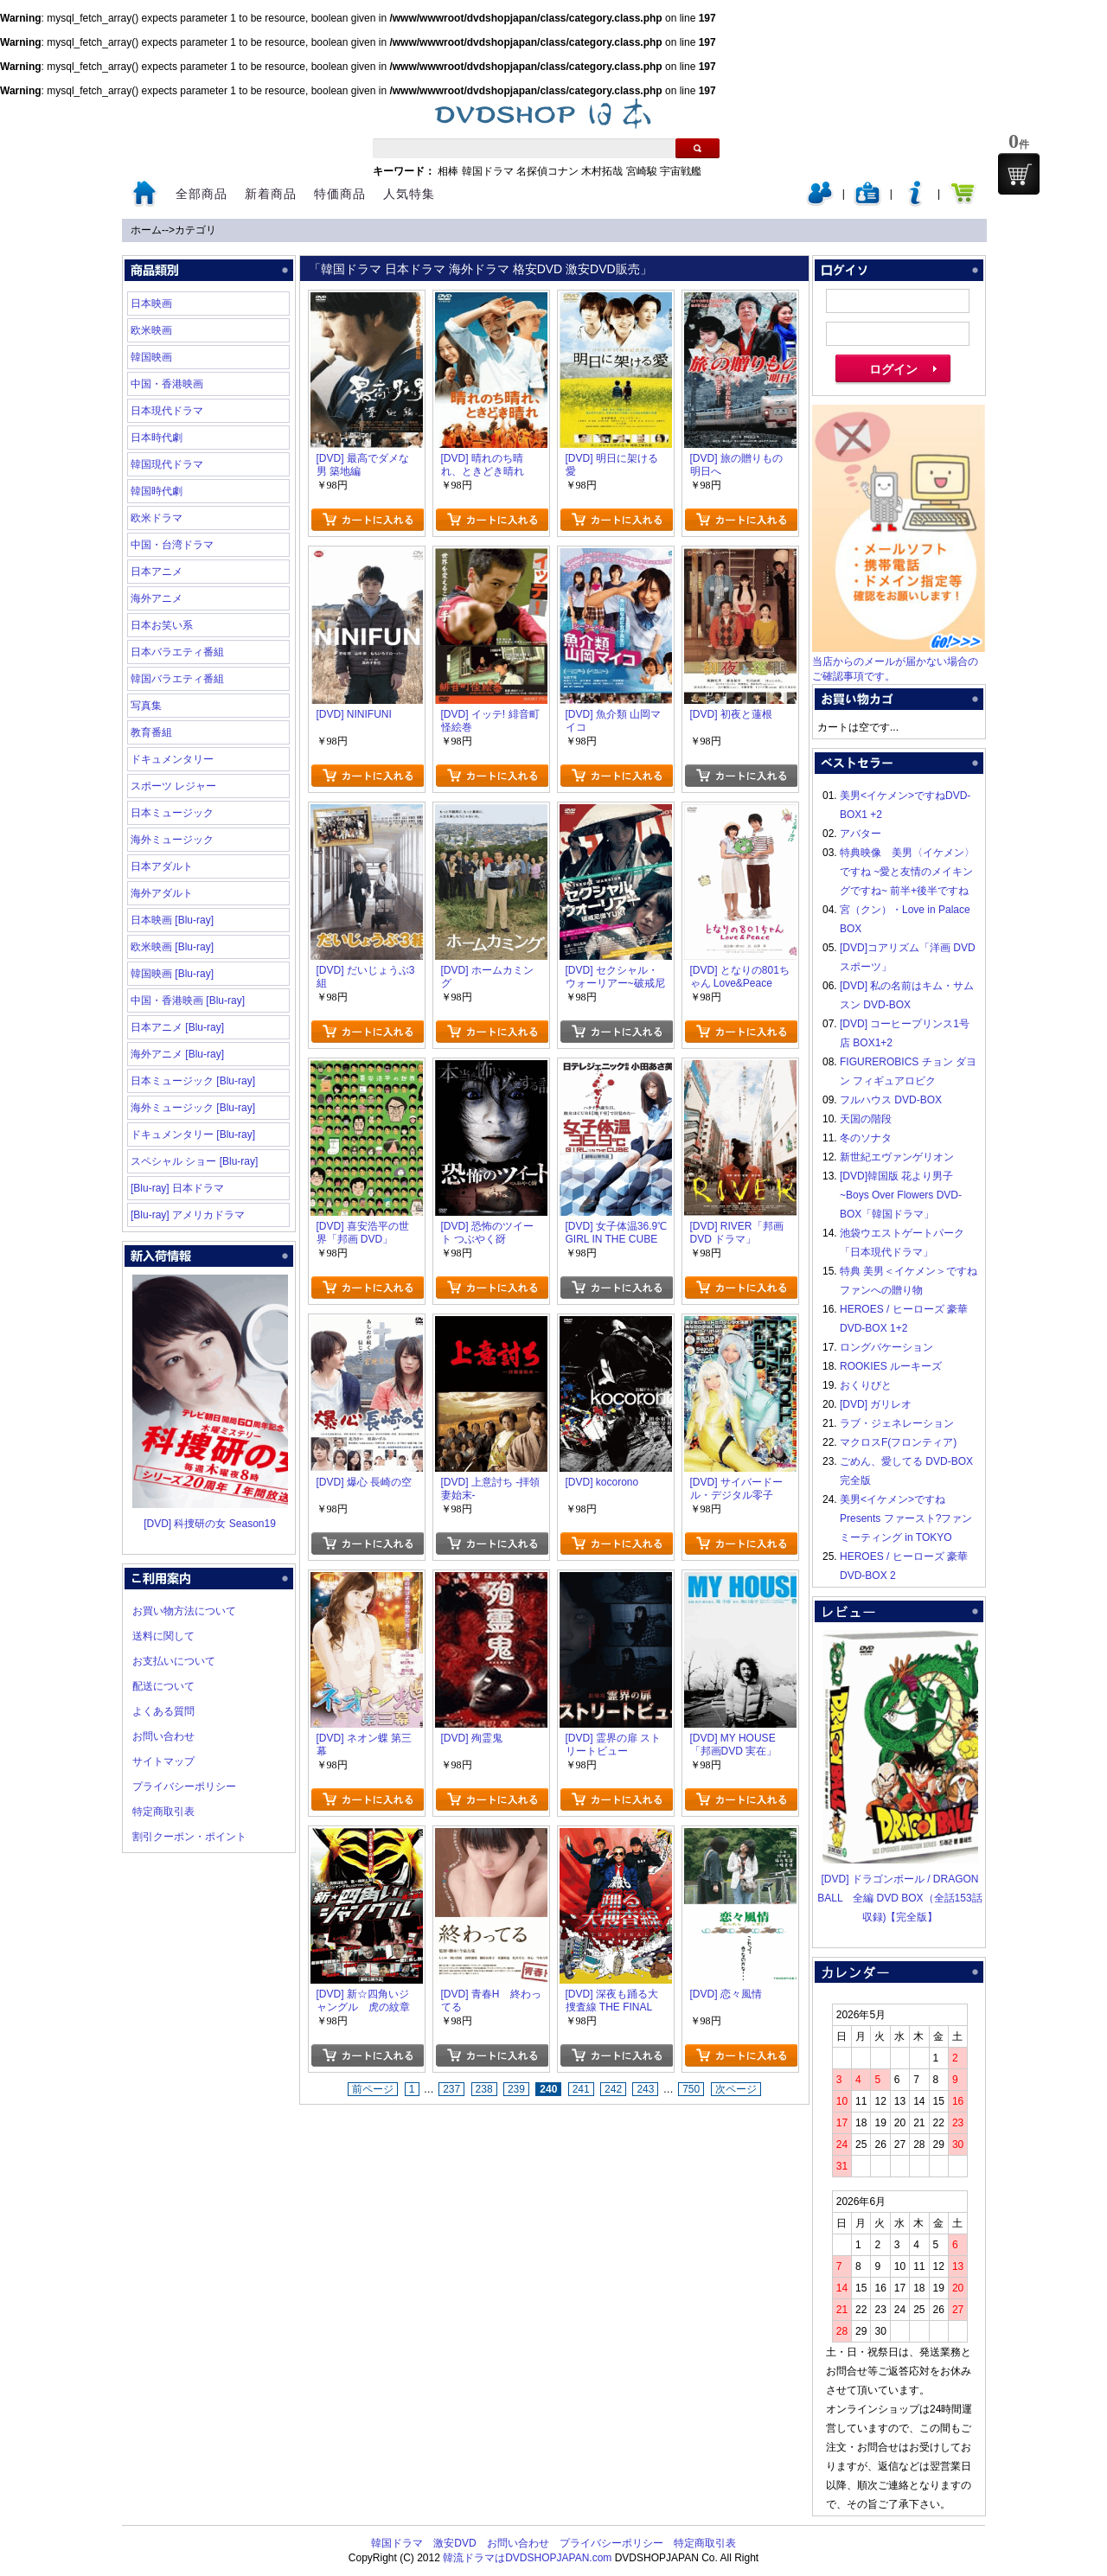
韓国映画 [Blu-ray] (172, 974)
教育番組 (151, 732)
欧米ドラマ (156, 518)
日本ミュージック (172, 813)
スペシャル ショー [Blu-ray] (194, 1161)
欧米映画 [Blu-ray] (172, 947)
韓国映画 (151, 357)
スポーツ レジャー (173, 786)
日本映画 (151, 303)
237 (451, 2089)
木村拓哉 (602, 171)
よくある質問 (163, 1711)
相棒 (448, 171)
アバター (860, 834)
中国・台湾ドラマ (172, 545)
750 (691, 2089)
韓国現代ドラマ (167, 464)
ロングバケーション (886, 1347)
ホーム (146, 230)
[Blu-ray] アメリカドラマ (188, 1215)
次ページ (736, 2089)
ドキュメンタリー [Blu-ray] (193, 1134)
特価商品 (340, 194)
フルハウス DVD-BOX (891, 1100)
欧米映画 (151, 330)
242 (613, 2089)
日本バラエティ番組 (177, 652)
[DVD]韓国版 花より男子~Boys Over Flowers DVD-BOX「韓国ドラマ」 (901, 1195)
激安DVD (454, 2543)
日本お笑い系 (162, 625)
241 (581, 2089)
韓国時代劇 (156, 491)
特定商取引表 (163, 1812)
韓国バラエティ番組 (177, 679)
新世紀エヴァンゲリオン (897, 1157)
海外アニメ (156, 598)
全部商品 (201, 194)
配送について (163, 1686)
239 (516, 2089)
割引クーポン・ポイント (189, 1837)
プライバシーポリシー (184, 1786)
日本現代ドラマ (167, 411)
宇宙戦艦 (680, 171)
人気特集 (409, 194)
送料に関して (163, 1636)
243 (645, 2089)
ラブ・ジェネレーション (897, 1423)
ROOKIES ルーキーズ (891, 1366)
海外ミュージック (172, 840)
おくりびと (866, 1385)
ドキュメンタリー (172, 759)
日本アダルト (162, 866)
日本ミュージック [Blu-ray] (193, 1081)
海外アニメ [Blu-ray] (177, 1054)
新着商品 (271, 194)
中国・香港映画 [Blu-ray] (188, 1000)
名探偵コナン (547, 171)
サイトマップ (163, 1761)
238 (484, 2089)
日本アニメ (156, 572)
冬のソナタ (866, 1138)
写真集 (146, 706)
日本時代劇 (156, 437)
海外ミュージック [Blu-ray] (193, 1108)
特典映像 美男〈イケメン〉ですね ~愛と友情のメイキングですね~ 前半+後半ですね (907, 872)
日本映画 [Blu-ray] (172, 920)
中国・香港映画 (167, 384)
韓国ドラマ (488, 171)
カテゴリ (195, 230)
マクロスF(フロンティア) (898, 1442)
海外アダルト (162, 893)
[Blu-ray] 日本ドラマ (177, 1188)
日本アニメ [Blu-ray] (177, 1027)
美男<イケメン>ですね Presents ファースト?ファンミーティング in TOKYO (906, 1518)
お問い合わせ (163, 1736)
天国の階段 (866, 1119)
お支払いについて (173, 1661)
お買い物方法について (184, 1611)
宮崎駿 (641, 171)
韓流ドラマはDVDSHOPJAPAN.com (527, 2558)
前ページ (373, 2089)
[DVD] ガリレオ (876, 1404)
